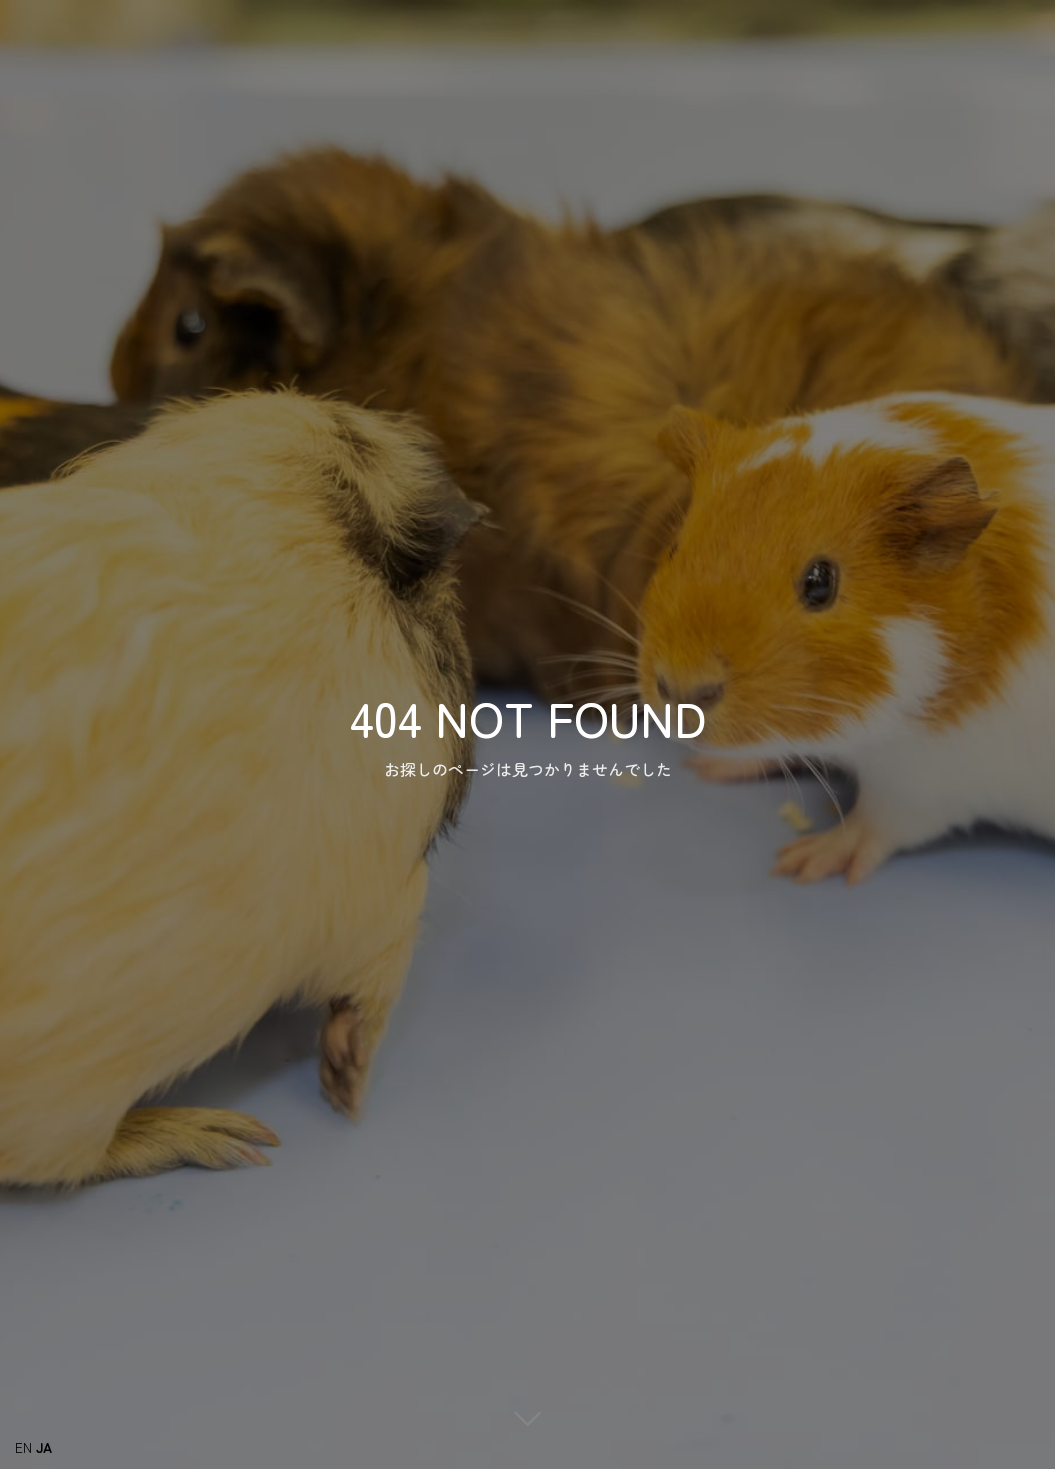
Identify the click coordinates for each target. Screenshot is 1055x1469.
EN (23, 1447)
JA (44, 1447)
